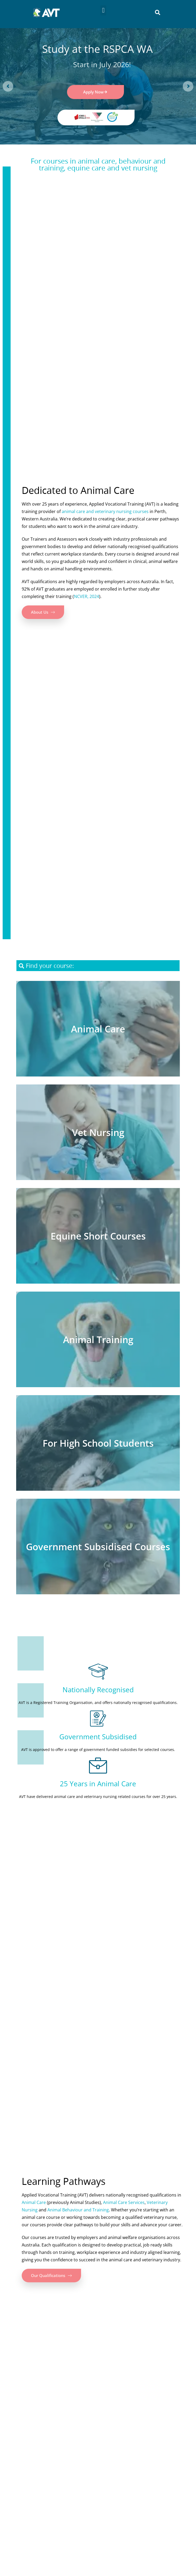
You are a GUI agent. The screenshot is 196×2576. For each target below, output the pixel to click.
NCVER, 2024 (86, 596)
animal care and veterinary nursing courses (105, 511)
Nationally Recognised (98, 1689)
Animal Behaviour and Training (78, 2210)
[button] (103, 10)
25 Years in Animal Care (98, 1783)
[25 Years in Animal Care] (98, 1766)
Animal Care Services (124, 2202)
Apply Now (95, 92)
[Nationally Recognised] (98, 1672)
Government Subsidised (98, 1736)
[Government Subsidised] (98, 1719)
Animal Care (34, 2202)
